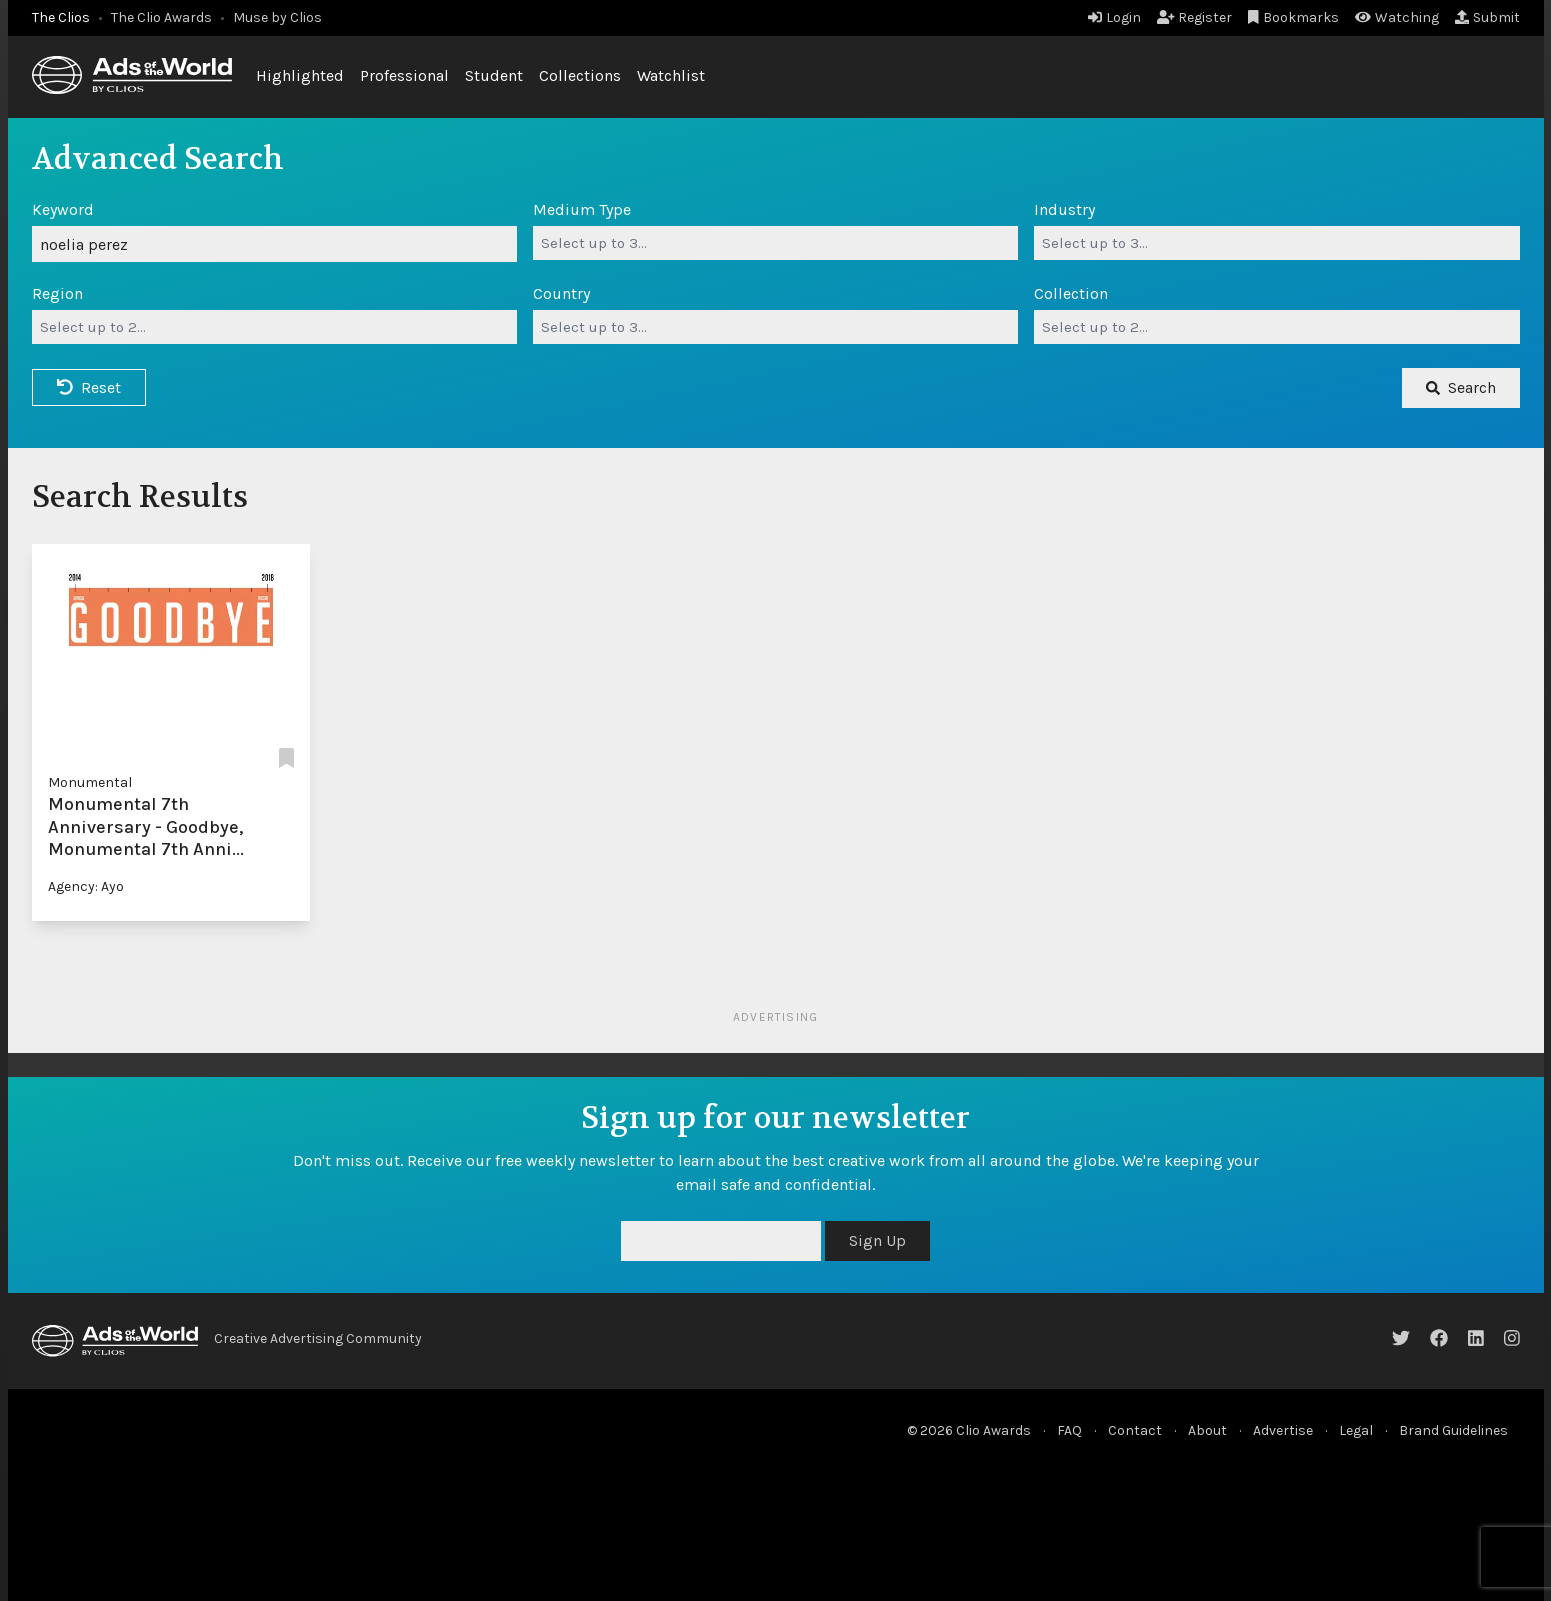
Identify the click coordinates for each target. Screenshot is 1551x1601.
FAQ (1069, 1430)
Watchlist (671, 75)
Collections (580, 75)
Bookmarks (1293, 17)
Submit (1487, 17)
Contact (1135, 1430)
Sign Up (877, 1240)
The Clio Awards (161, 17)
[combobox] (775, 243)
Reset (89, 387)
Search (1461, 387)
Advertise (1283, 1430)
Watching (1397, 17)
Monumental (90, 782)
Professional (404, 75)
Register (1195, 17)
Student (494, 75)
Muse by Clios (277, 17)
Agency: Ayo (86, 886)
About (1207, 1430)
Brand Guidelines (1453, 1430)
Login (1114, 17)
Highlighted (300, 75)
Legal (1356, 1430)
